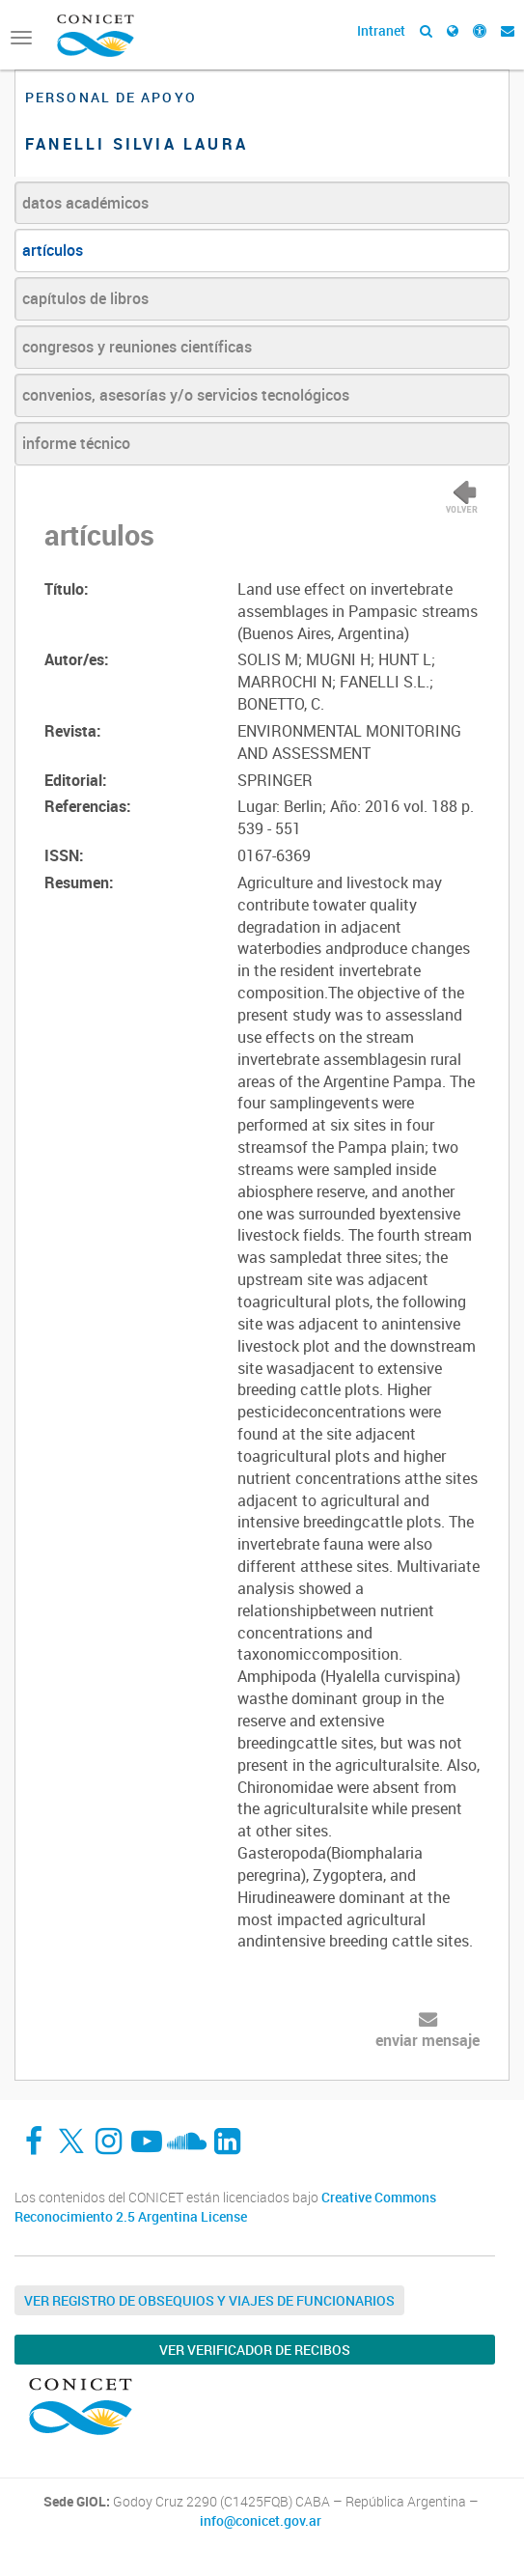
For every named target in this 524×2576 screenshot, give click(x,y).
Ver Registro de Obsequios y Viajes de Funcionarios (209, 2300)
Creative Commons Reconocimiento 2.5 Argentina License (225, 2207)
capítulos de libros (85, 298)
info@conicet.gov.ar (260, 2521)
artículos (52, 250)
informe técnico (76, 443)
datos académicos (85, 202)
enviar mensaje (427, 2040)
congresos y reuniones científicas (137, 346)
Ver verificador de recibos (254, 2349)
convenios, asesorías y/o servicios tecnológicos (185, 395)
